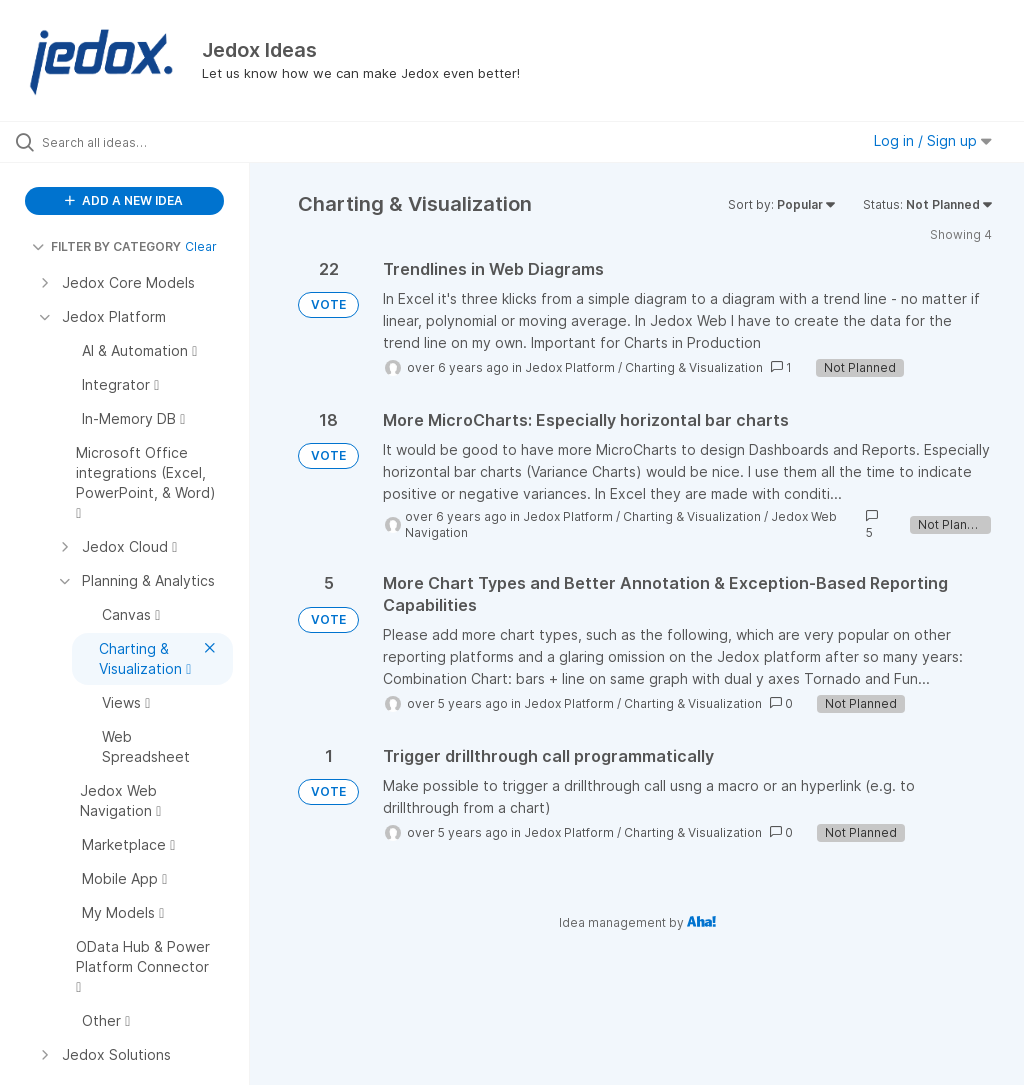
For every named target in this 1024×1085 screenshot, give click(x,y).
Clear (201, 246)
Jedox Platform (570, 367)
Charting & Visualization (694, 367)
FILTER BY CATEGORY (106, 246)
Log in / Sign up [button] (933, 140)
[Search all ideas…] (135, 142)
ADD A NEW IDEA (124, 200)
